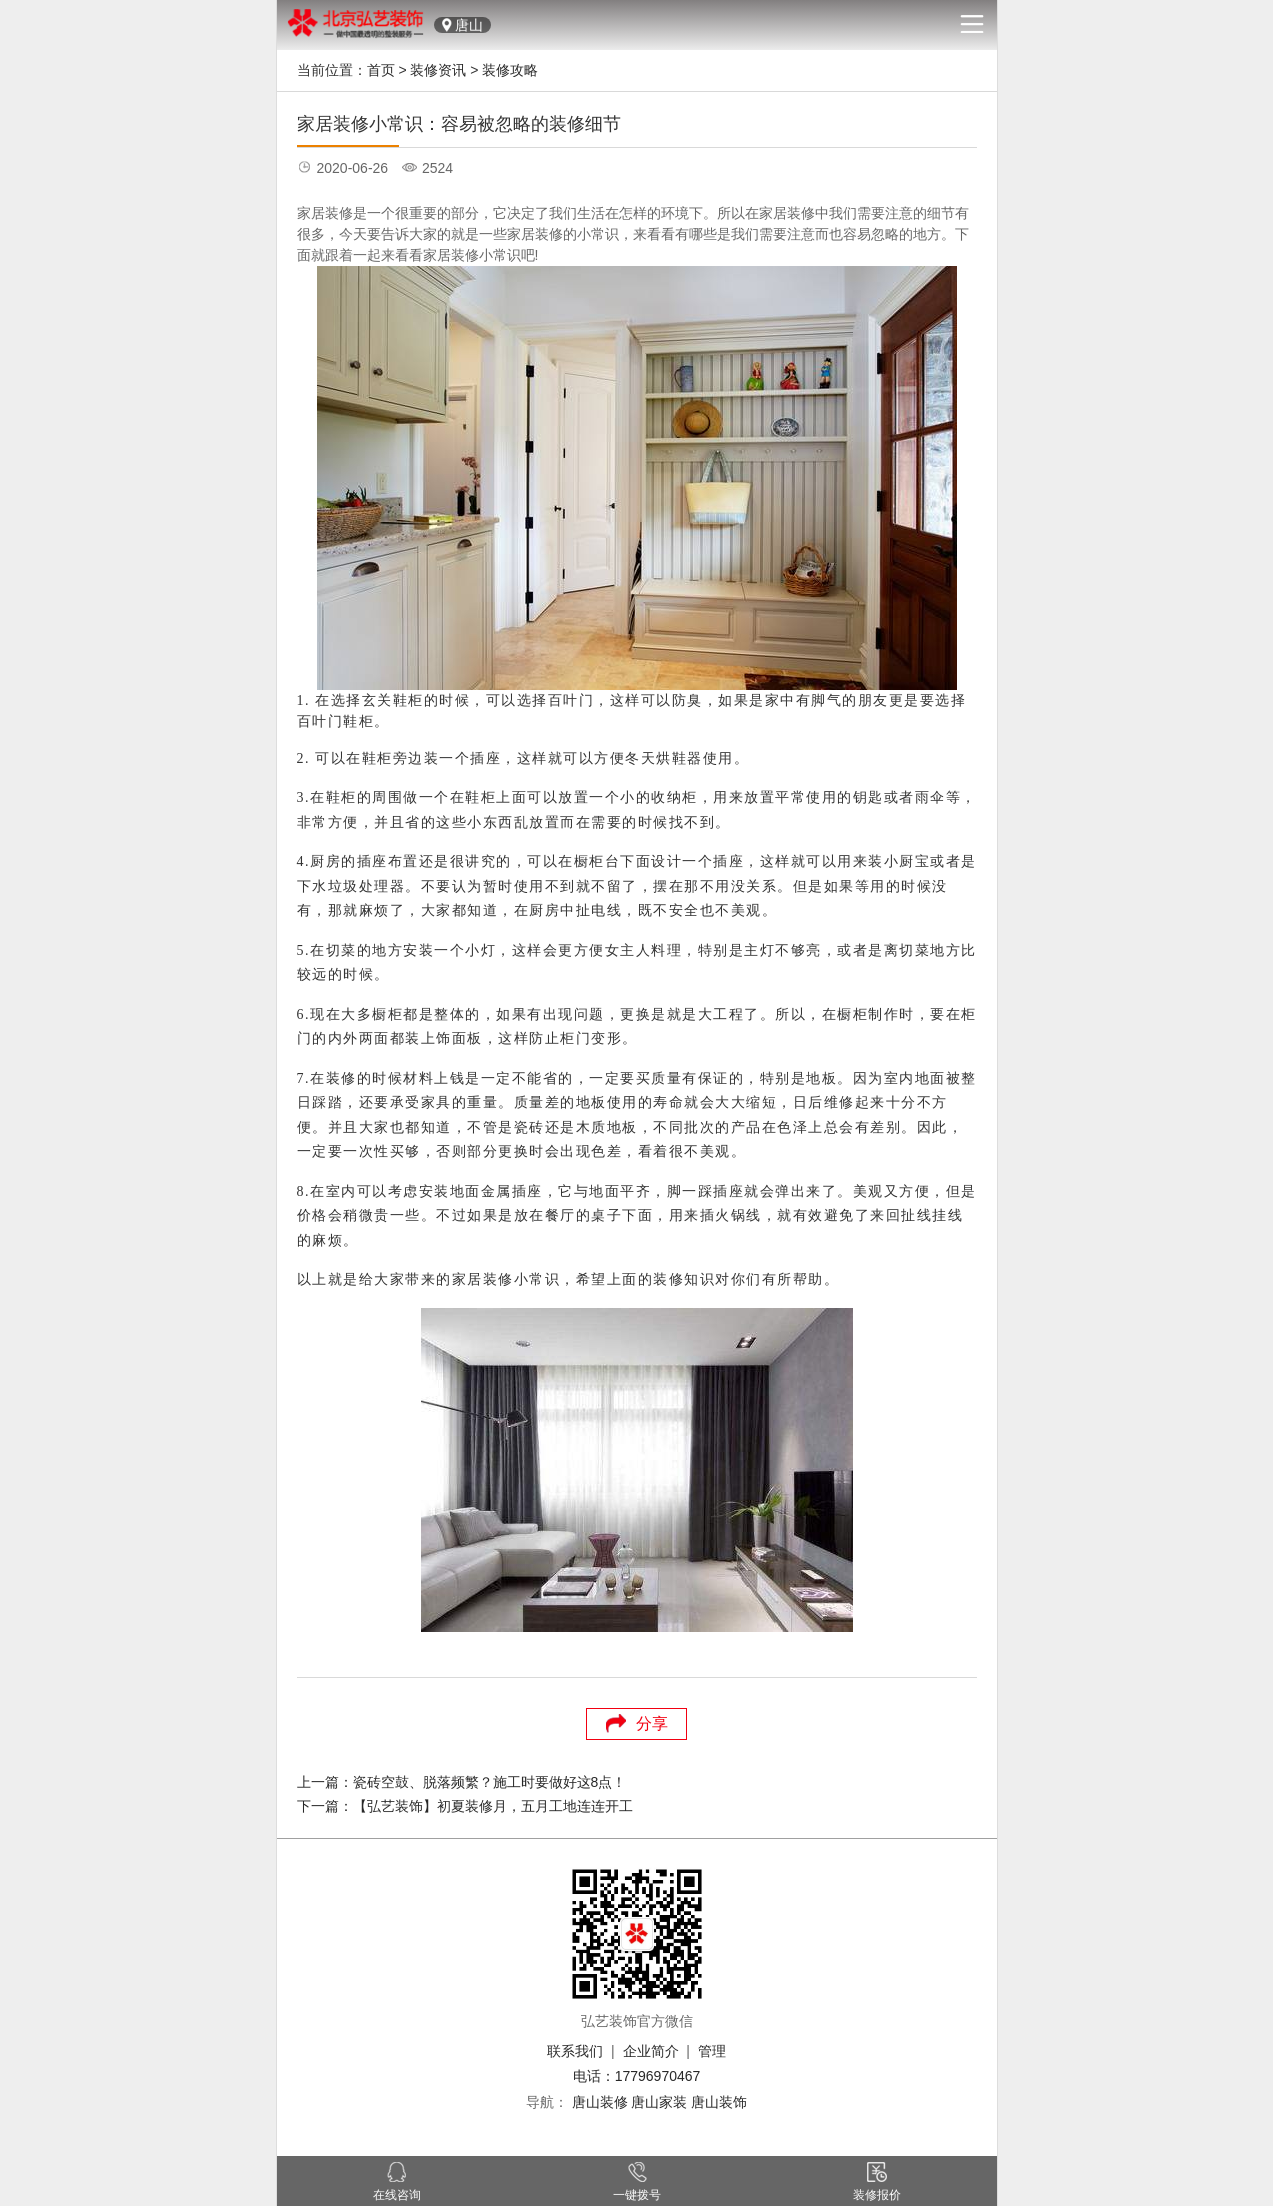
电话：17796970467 (637, 2076)
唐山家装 (659, 2102)
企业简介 (651, 2051)
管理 (712, 2051)
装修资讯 (438, 70)
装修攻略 (510, 70)
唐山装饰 (719, 2102)
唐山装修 (600, 2102)
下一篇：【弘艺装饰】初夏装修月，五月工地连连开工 (465, 1806)
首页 (381, 70)
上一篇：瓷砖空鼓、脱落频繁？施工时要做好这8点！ (462, 1782)
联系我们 (575, 2051)
